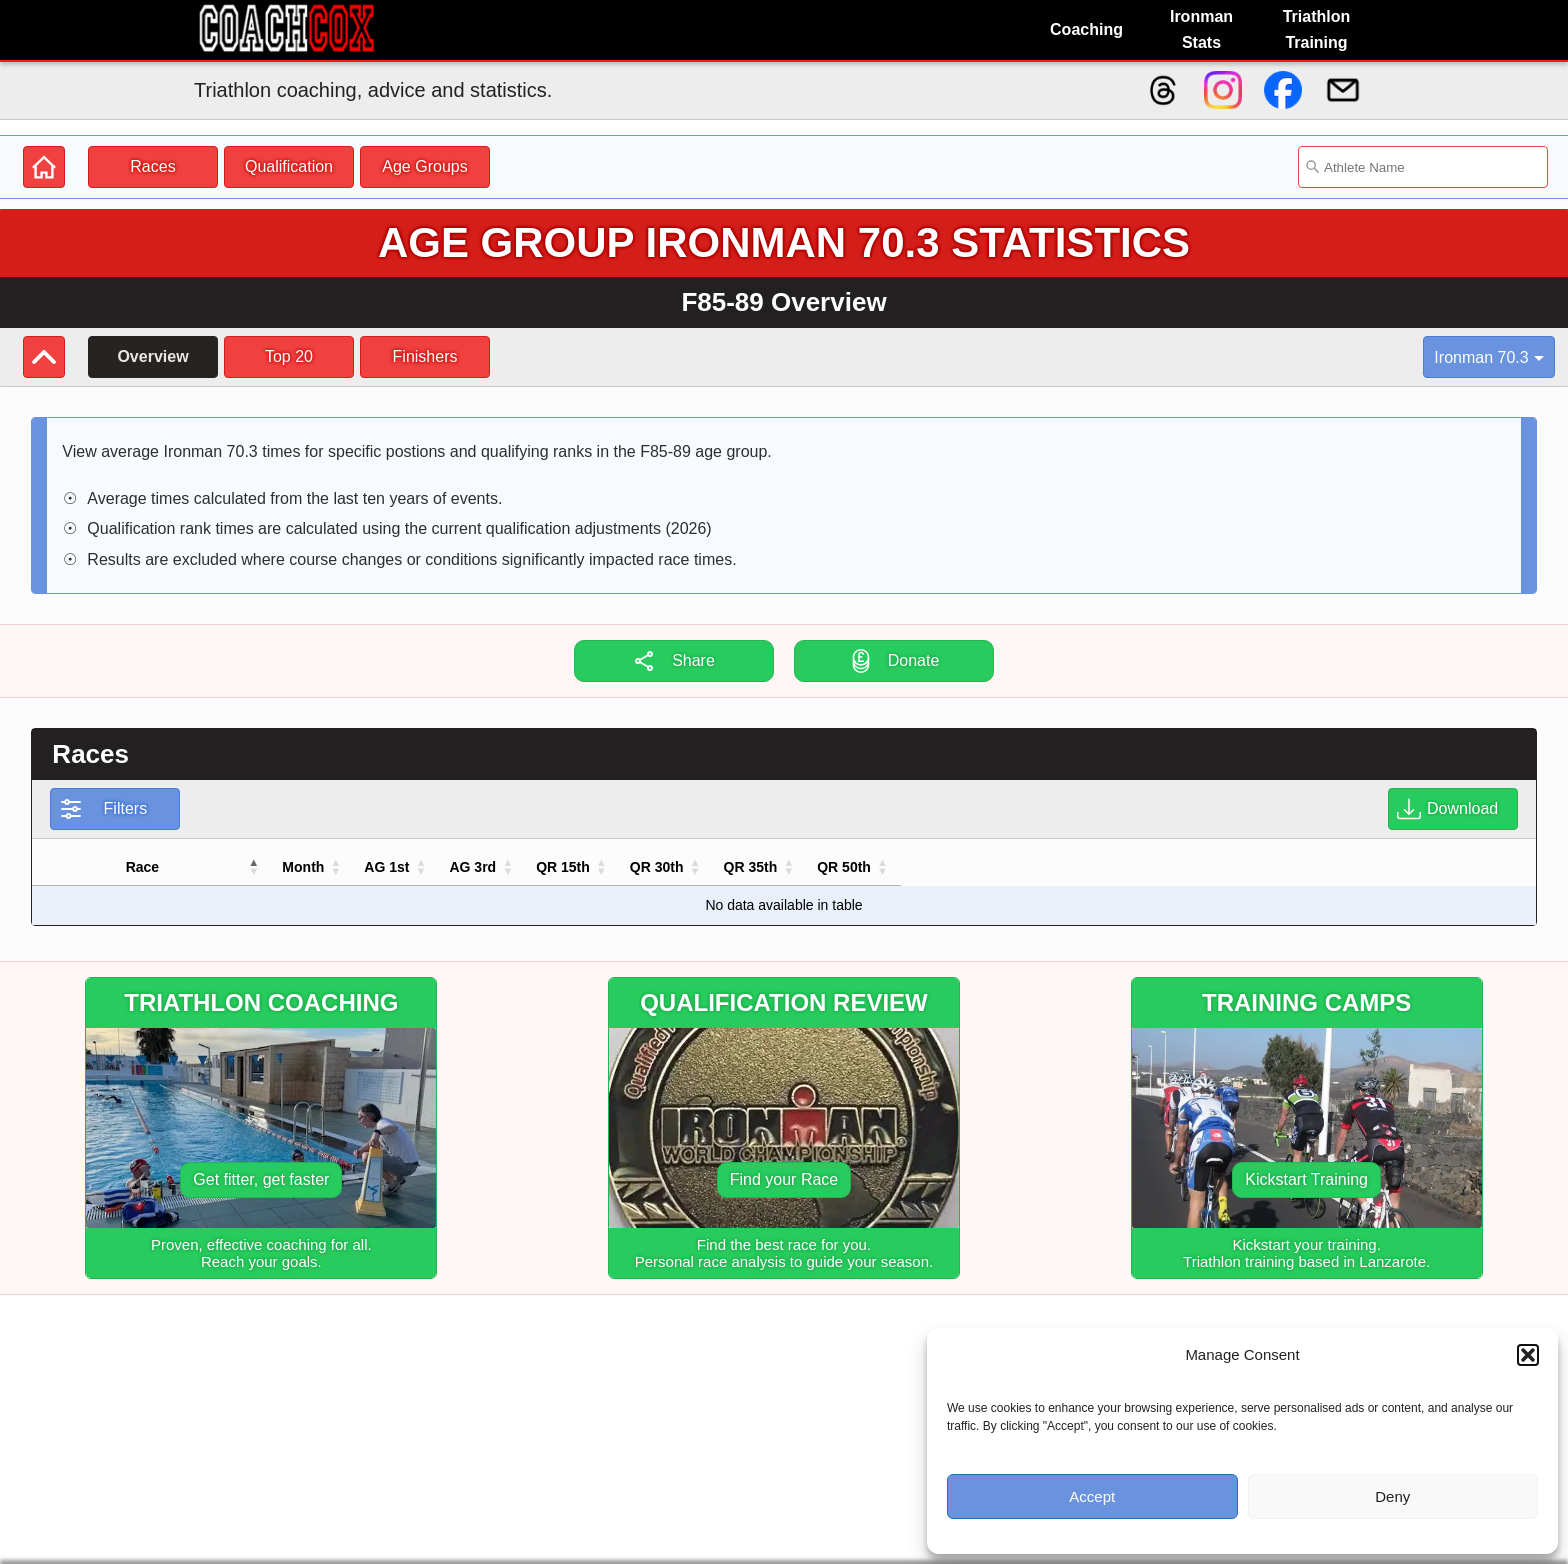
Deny (1392, 1496)
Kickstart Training (1306, 1179)
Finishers (425, 356)
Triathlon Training (1317, 29)
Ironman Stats (1201, 29)
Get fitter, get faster (261, 1179)
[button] (1528, 1355)
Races (152, 166)
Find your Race (784, 1179)
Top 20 (289, 356)
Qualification (289, 166)
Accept (1092, 1496)
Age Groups (424, 166)
